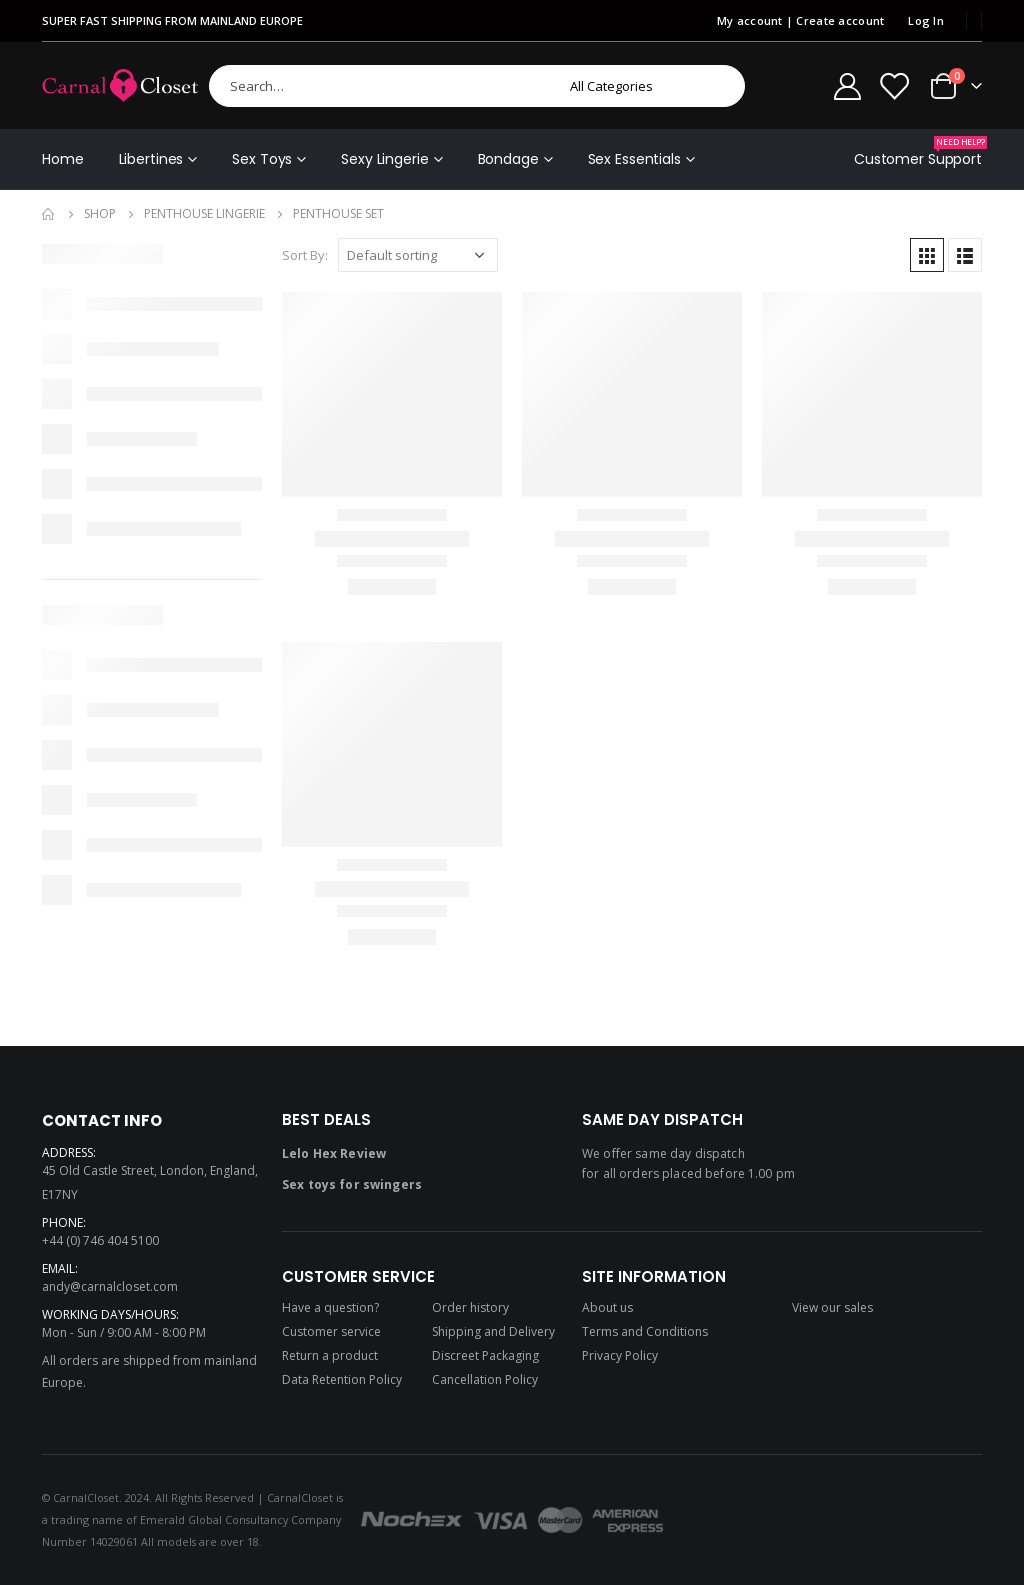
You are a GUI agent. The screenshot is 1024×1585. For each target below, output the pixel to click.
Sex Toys (262, 159)
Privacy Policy (620, 1355)
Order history (470, 1307)
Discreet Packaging (485, 1355)
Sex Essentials (634, 159)
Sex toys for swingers (352, 1184)
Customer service (331, 1331)
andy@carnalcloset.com (110, 1286)
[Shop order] (418, 255)
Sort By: (305, 255)
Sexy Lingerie (384, 159)
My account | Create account (800, 20)
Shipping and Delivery (493, 1331)
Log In (926, 20)
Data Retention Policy (342, 1379)
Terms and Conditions (645, 1331)
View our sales (832, 1307)
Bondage (508, 159)
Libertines (151, 159)
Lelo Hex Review (334, 1153)
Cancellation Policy (485, 1379)
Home (63, 159)
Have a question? (330, 1307)
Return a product (330, 1355)
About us (607, 1307)
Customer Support (918, 152)
